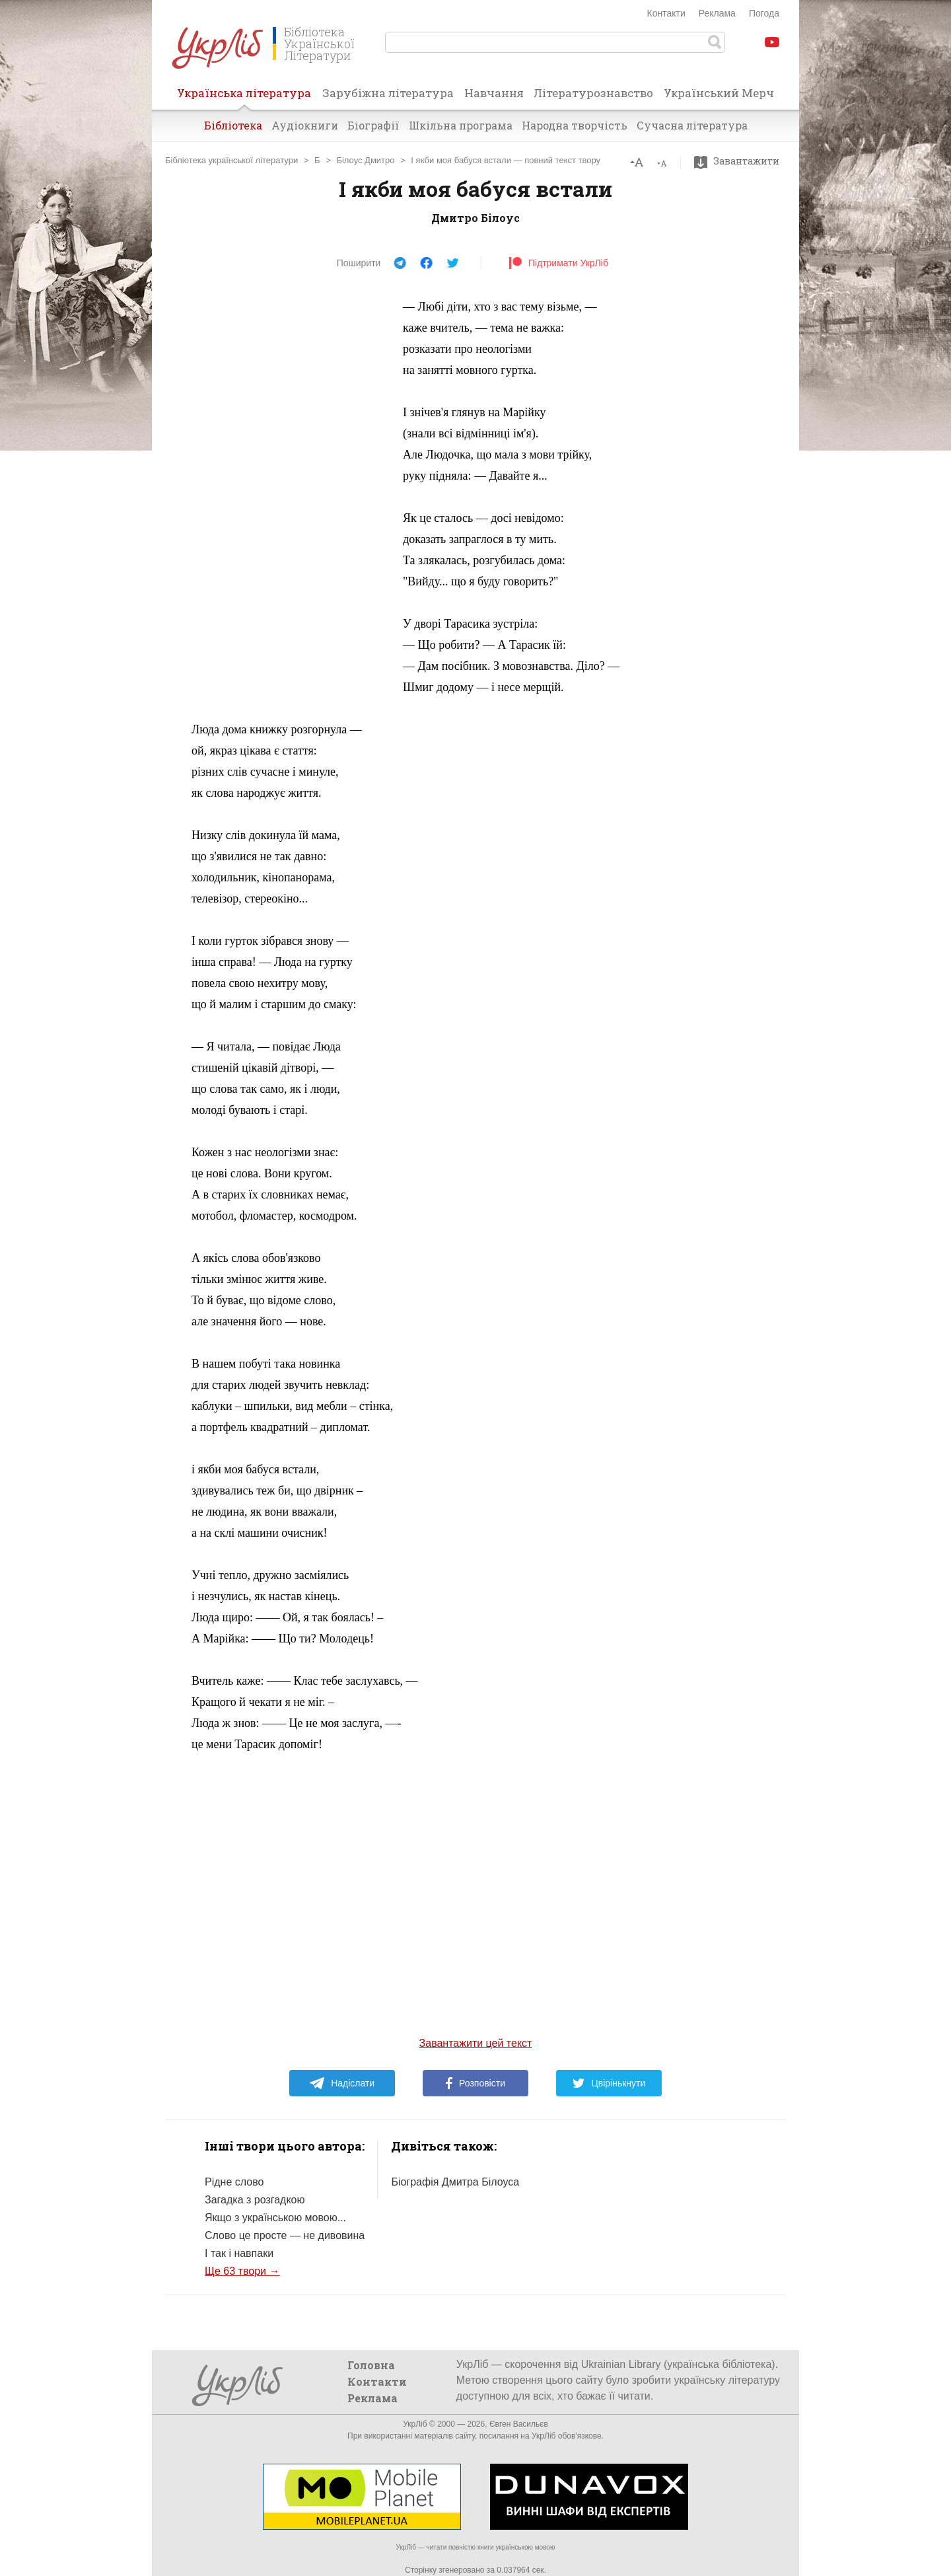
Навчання (494, 92)
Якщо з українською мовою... (275, 2217)
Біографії (373, 125)
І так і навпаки (239, 2253)
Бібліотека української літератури (231, 160)
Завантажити (740, 161)
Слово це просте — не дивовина (285, 2235)
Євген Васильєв (518, 2424)
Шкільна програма (460, 125)
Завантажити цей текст (475, 2043)
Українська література (244, 97)
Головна (371, 2365)
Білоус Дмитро (365, 160)
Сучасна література (692, 125)
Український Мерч (719, 92)
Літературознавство (593, 92)
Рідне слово (234, 2182)
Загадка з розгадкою (255, 2199)
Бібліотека (233, 125)
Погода (764, 13)
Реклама (717, 13)
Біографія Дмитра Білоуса (455, 2182)
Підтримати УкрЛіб (558, 263)
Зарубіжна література (388, 92)
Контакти (666, 13)
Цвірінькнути (609, 2083)
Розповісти (475, 2083)
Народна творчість (574, 125)
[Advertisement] (291, 494)
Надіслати (341, 2083)
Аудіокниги (304, 125)
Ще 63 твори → (242, 2271)
